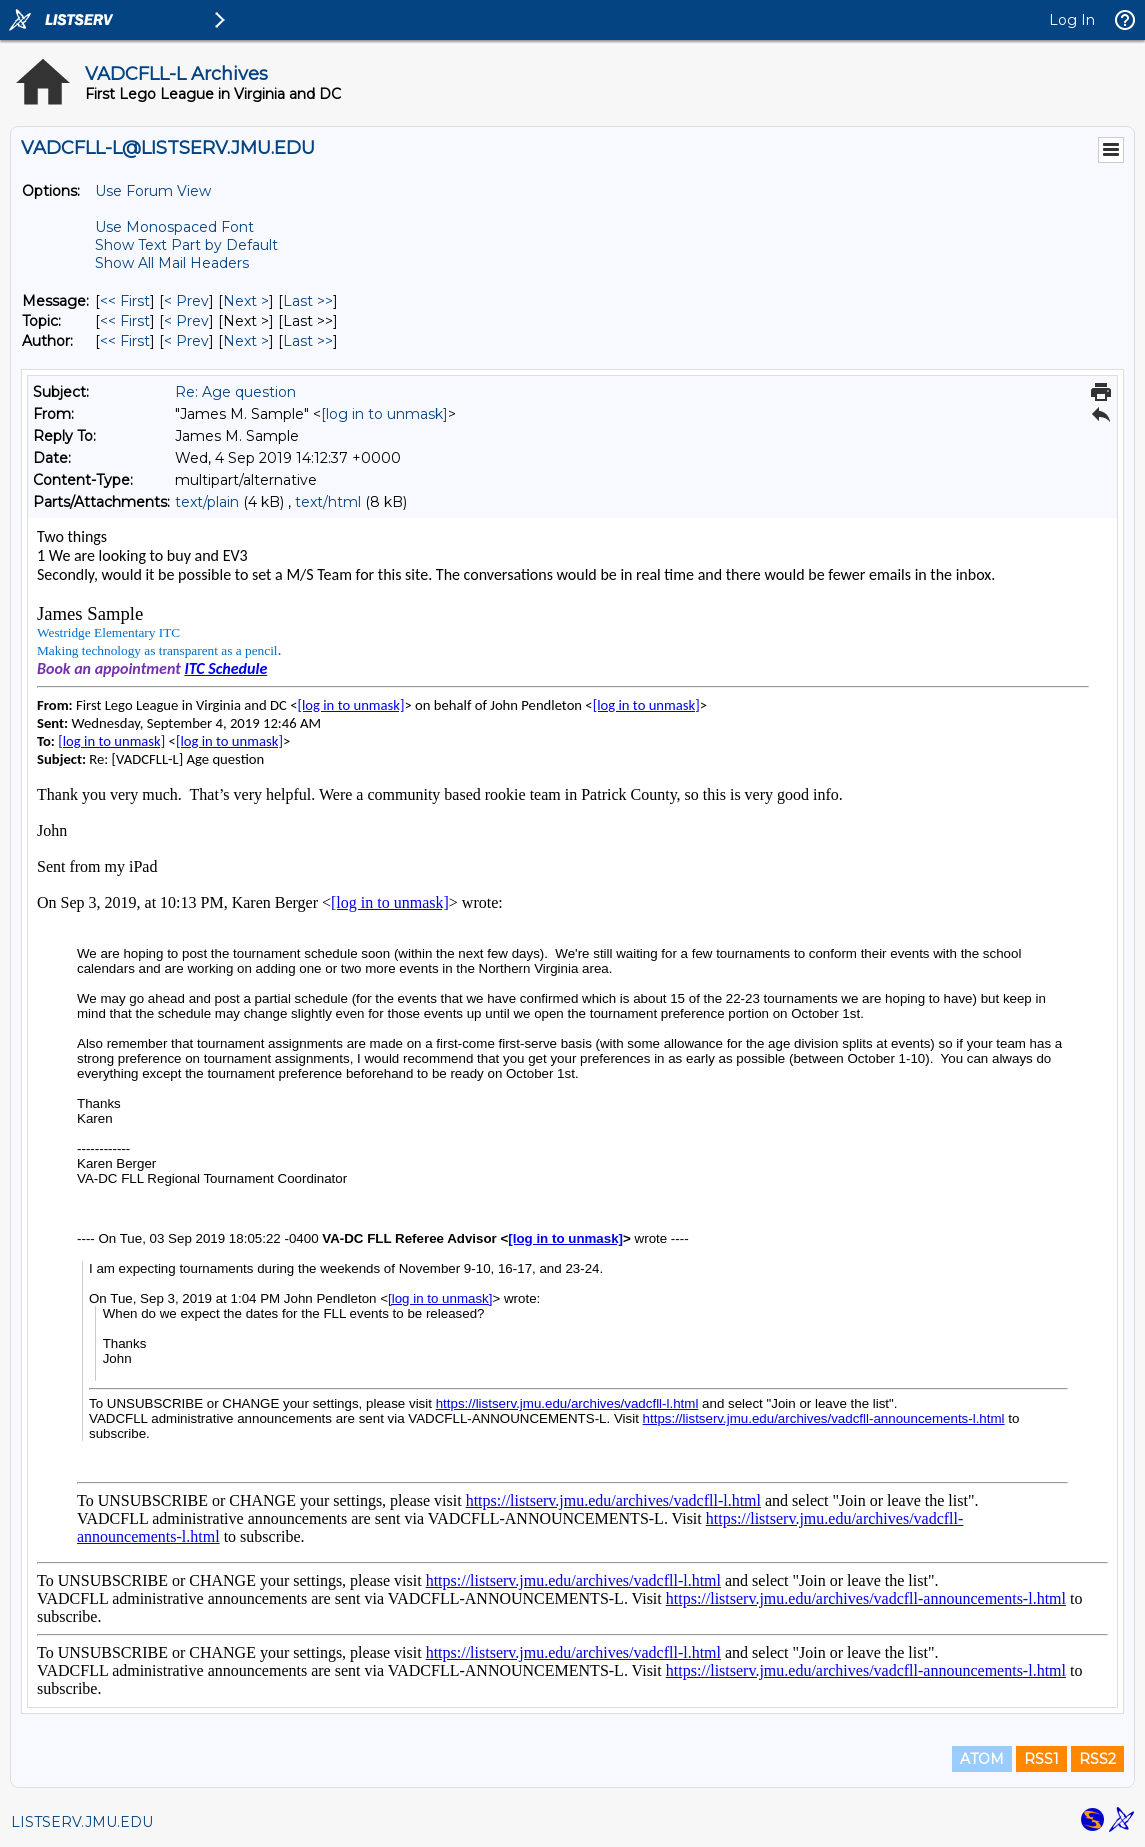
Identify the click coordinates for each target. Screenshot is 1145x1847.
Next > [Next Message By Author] (246, 341)
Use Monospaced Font (174, 227)
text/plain (207, 502)
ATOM (982, 1759)
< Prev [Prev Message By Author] (186, 341)
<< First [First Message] (125, 301)
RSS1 (1041, 1759)
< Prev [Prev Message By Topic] (186, 321)
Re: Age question (235, 392)
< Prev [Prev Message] (186, 301)
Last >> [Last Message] (308, 301)
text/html (328, 502)
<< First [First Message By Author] (125, 341)
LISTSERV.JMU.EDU (82, 1822)
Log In (1072, 20)
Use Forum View (153, 191)
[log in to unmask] (384, 414)
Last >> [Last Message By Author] (308, 341)
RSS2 (1097, 1759)
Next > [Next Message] (246, 301)
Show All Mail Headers (172, 263)
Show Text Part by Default (186, 245)
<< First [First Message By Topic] (125, 321)
